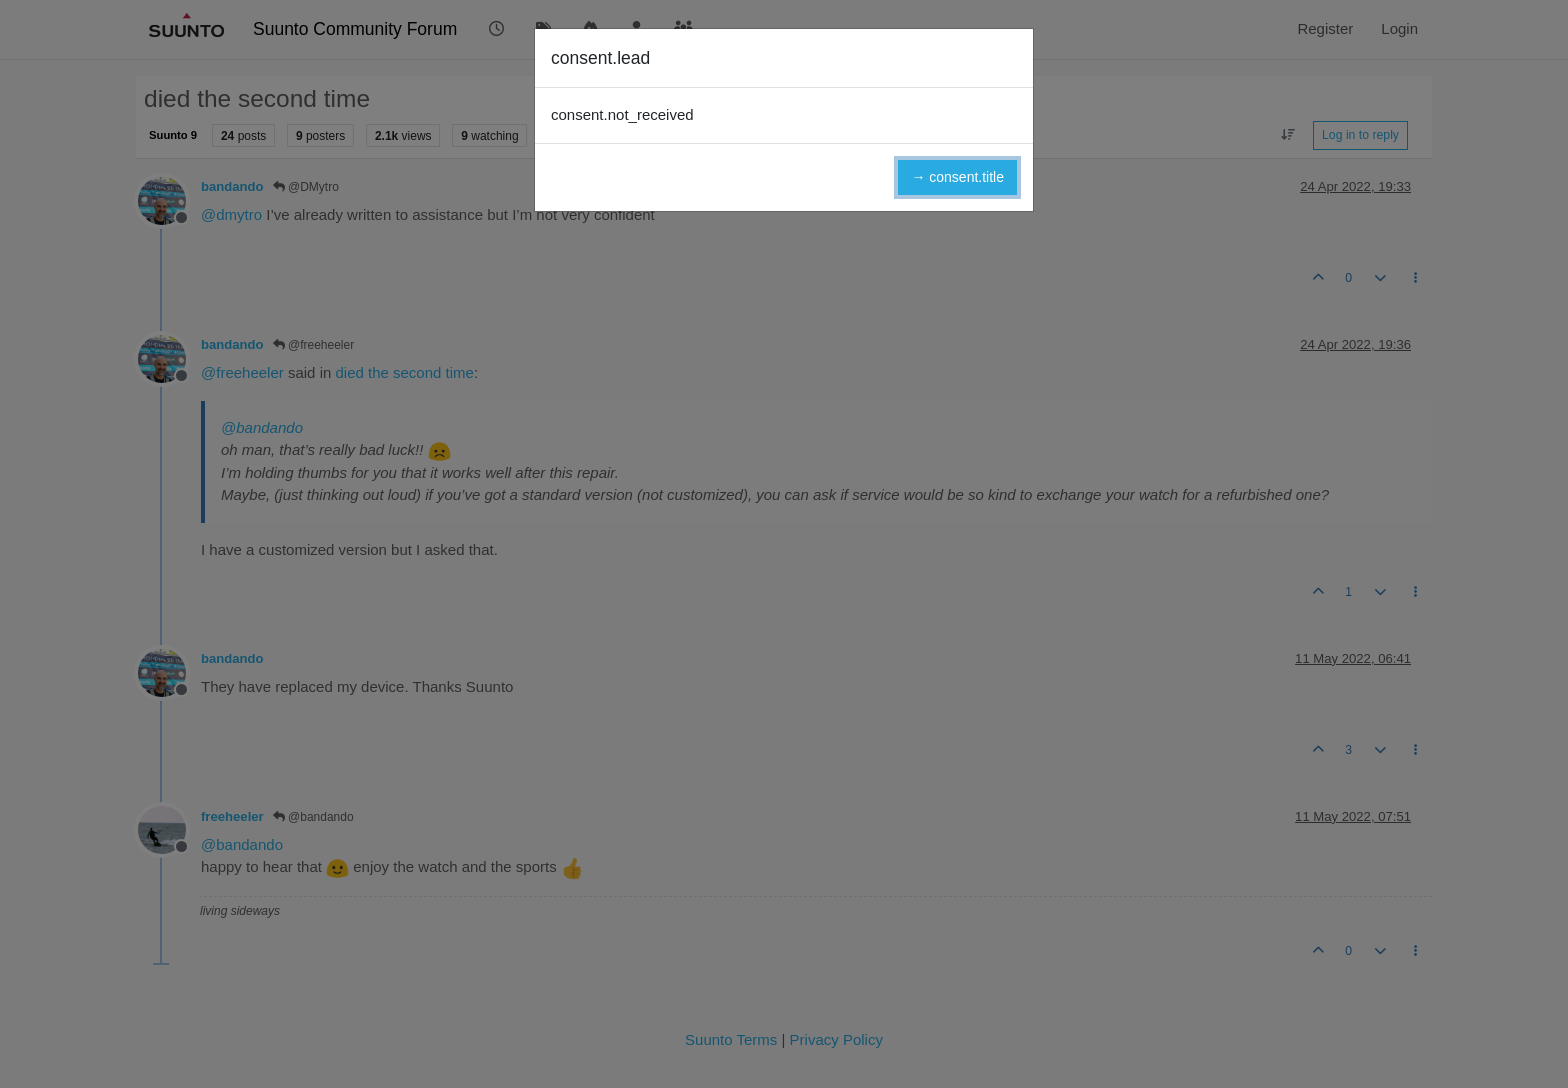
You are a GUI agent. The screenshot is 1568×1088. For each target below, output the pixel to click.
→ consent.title (957, 177)
